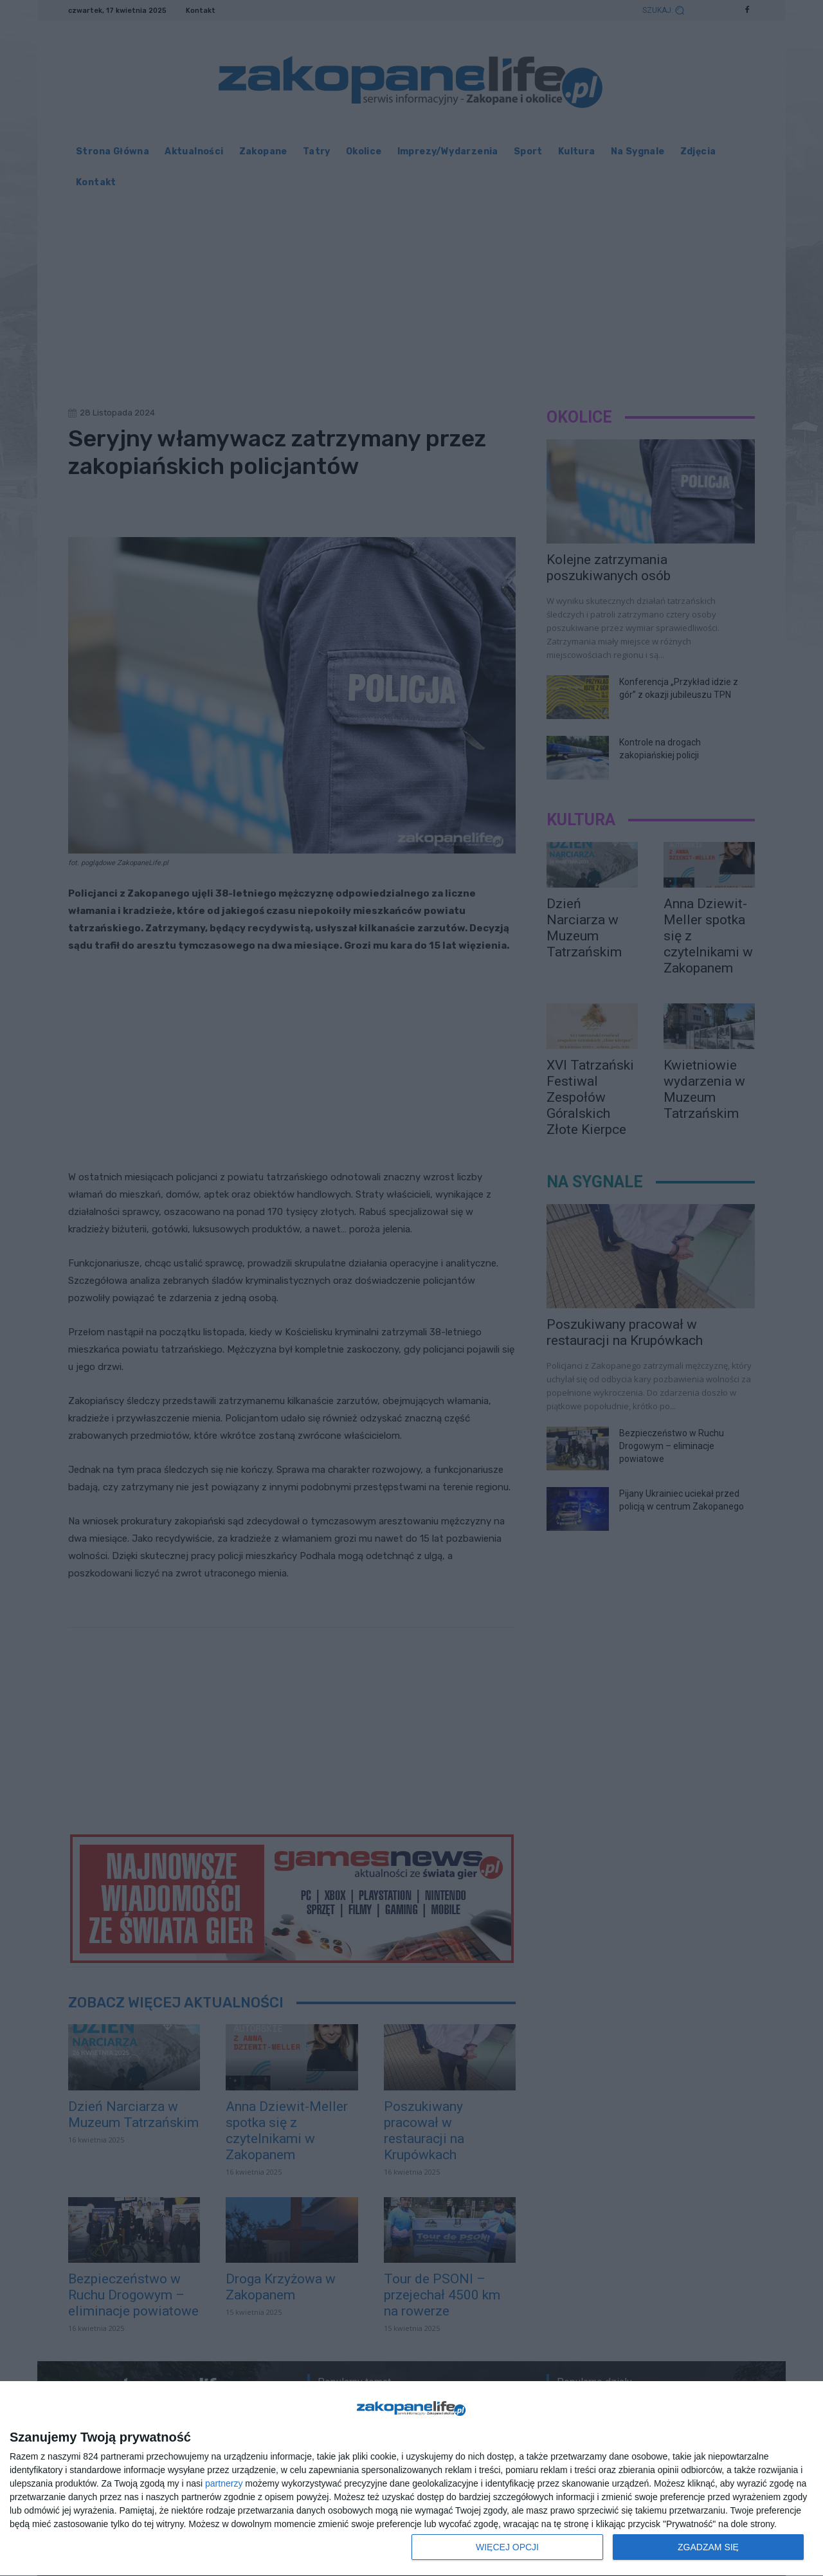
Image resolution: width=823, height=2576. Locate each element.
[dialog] (411, 2479)
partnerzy (223, 2483)
